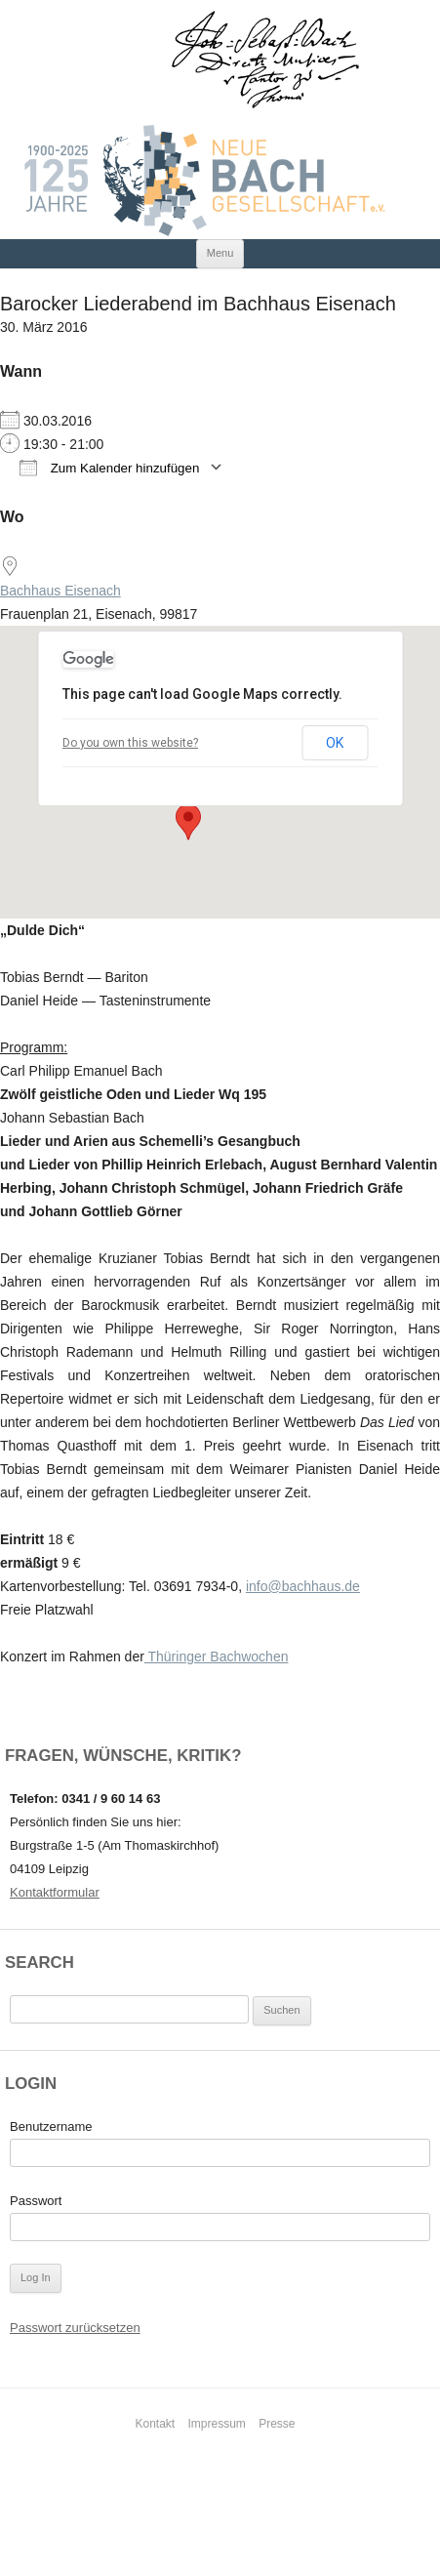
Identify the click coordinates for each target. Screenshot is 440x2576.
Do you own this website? (130, 743)
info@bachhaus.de (303, 1586)
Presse (277, 2424)
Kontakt (155, 2424)
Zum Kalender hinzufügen (109, 467)
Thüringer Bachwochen (216, 1656)
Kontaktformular (55, 1892)
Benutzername (51, 2126)
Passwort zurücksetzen (75, 2327)
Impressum (217, 2424)
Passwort (35, 2200)
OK (334, 743)
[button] (188, 821)
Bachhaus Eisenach (60, 590)
